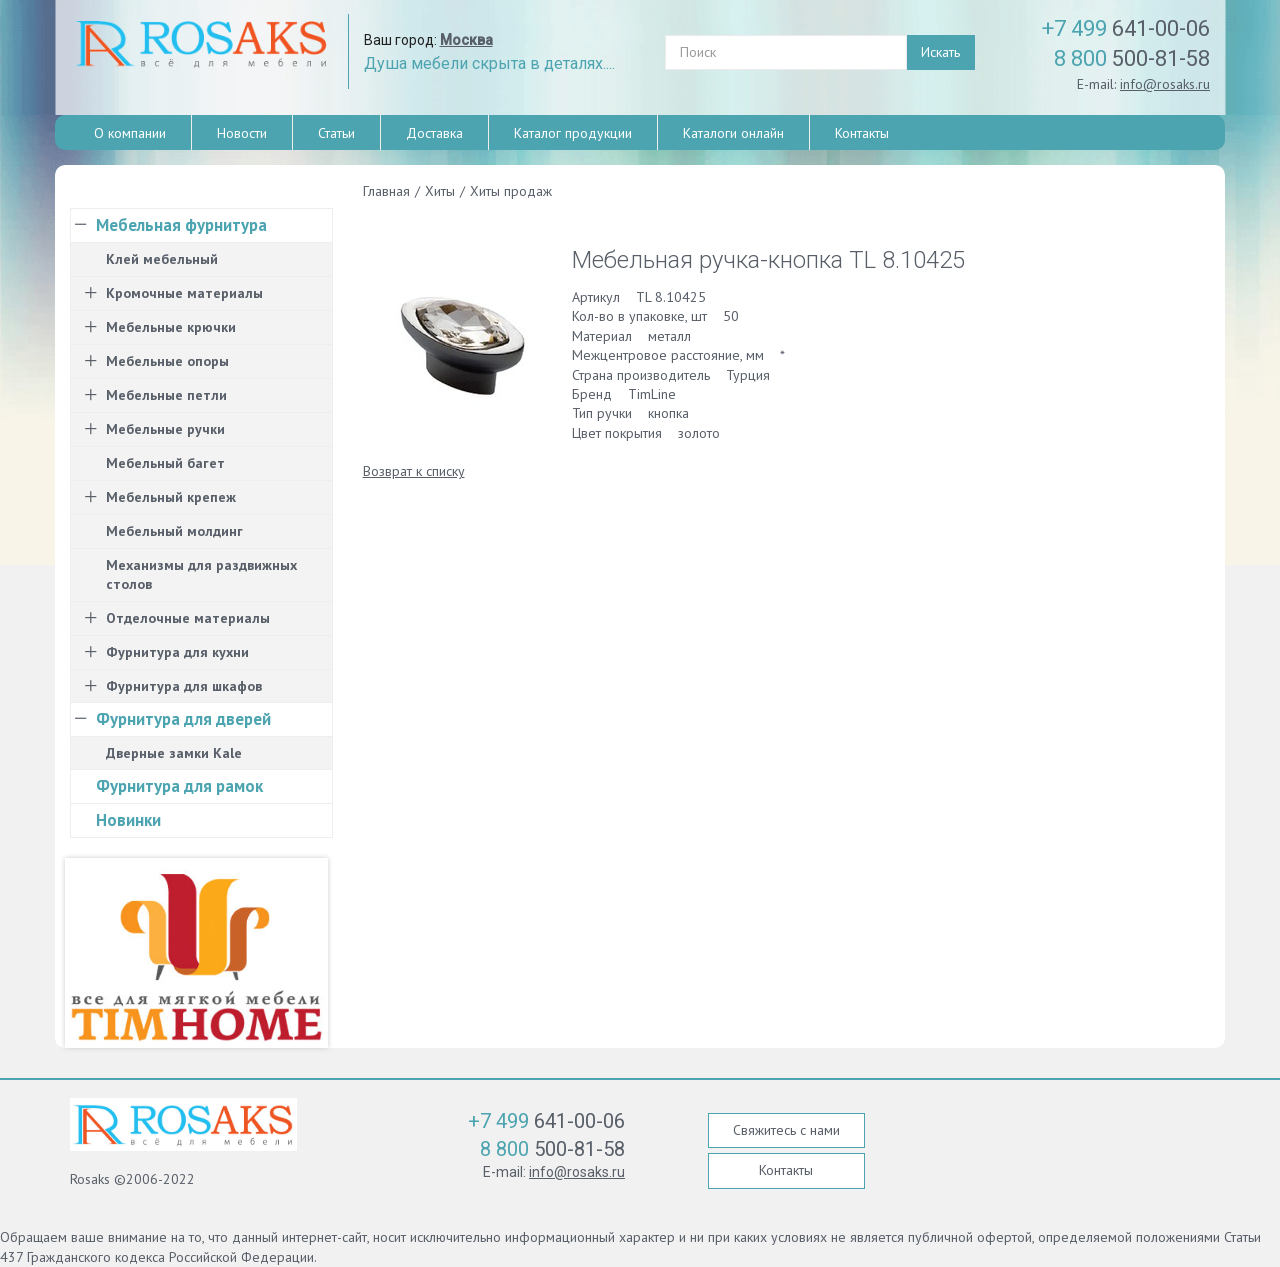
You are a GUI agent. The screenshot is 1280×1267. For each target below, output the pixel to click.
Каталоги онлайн (733, 133)
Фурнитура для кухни (177, 652)
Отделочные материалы (188, 618)
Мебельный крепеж (171, 497)
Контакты (862, 133)
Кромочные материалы (184, 293)
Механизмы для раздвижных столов (201, 574)
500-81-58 (1132, 58)
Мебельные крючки (171, 327)
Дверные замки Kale (174, 753)
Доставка (434, 133)
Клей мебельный (162, 259)
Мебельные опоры (167, 361)
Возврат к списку (414, 471)
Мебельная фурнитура (181, 225)
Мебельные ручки (165, 429)
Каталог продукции (573, 133)
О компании (130, 133)
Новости (242, 133)
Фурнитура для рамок (179, 786)
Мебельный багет (165, 463)
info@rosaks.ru (1165, 84)
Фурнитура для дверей (183, 719)
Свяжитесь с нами (786, 1130)
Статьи (336, 133)
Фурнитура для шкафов (184, 686)
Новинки (128, 820)
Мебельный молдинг (174, 531)
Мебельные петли (166, 395)
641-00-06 (1126, 28)
